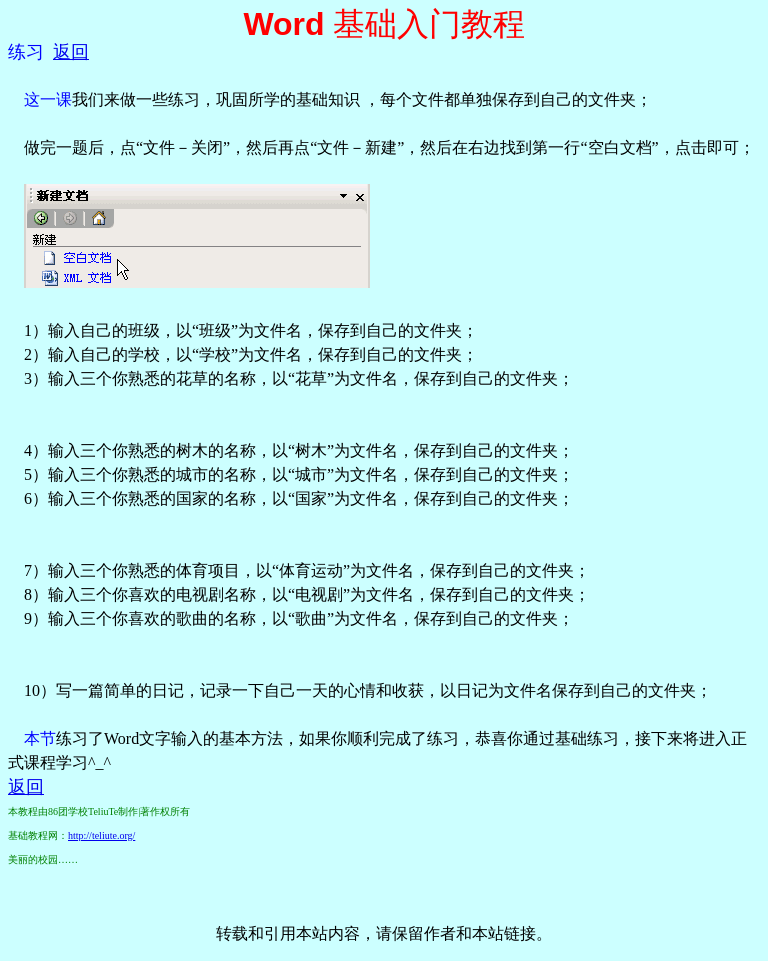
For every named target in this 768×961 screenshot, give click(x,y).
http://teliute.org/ (101, 835)
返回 (71, 52)
